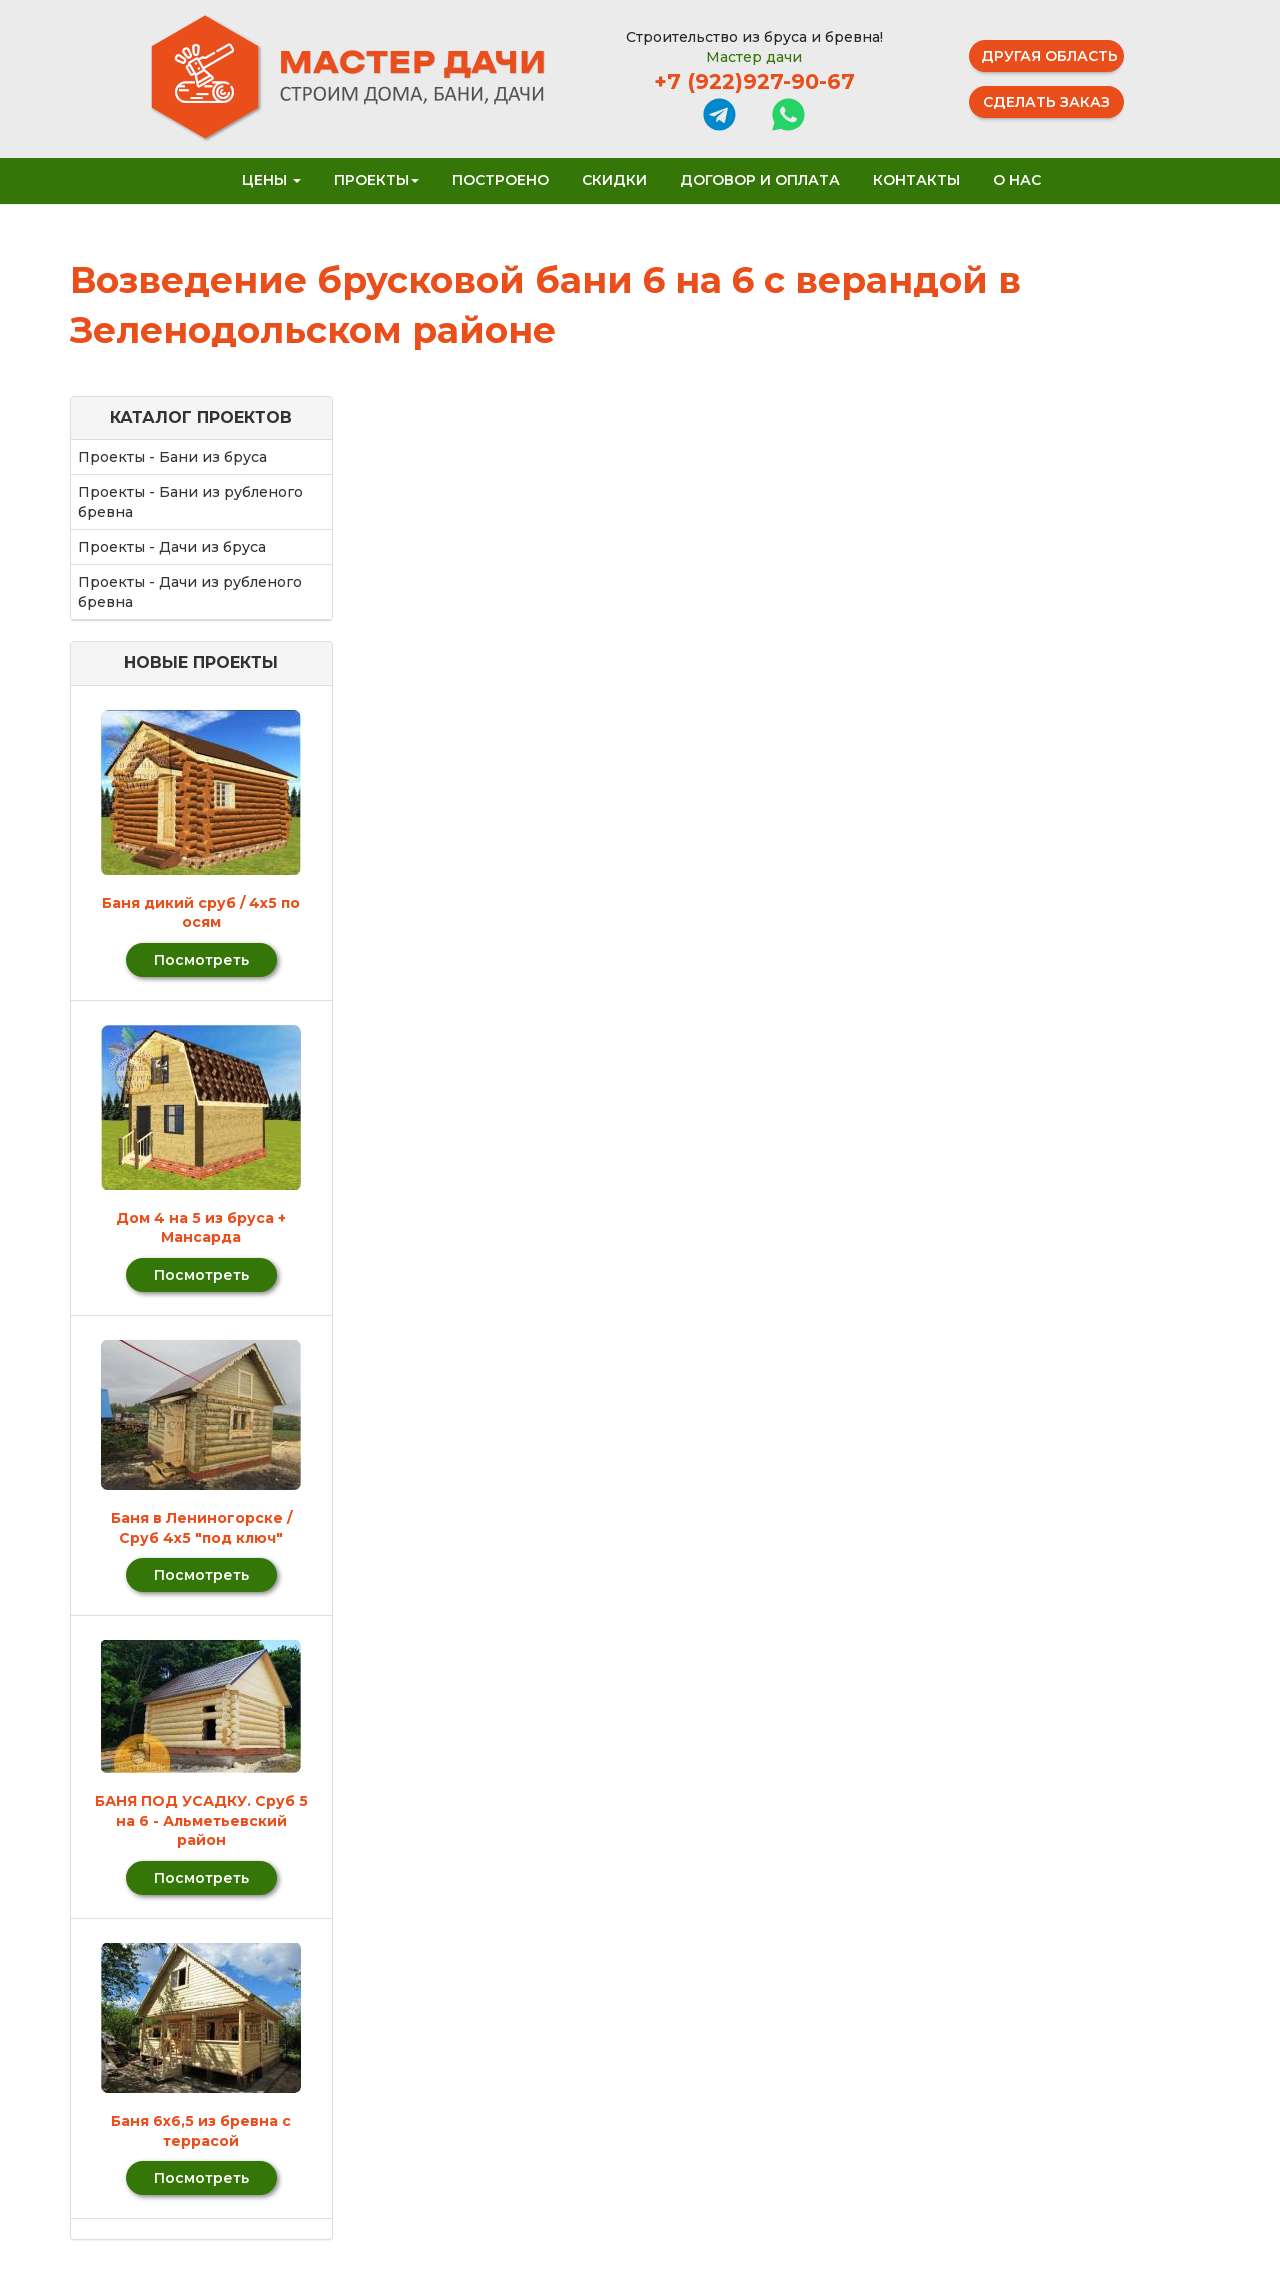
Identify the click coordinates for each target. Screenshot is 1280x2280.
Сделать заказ (1046, 102)
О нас (1017, 180)
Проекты (376, 180)
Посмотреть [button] (201, 960)
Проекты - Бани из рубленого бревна (190, 502)
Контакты (916, 180)
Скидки (614, 180)
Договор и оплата (760, 180)
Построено (500, 180)
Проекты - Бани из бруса (172, 457)
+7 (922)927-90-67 (754, 81)
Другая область (1049, 56)
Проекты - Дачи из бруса (172, 547)
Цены (271, 180)
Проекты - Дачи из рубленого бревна (190, 592)
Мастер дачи (754, 57)
